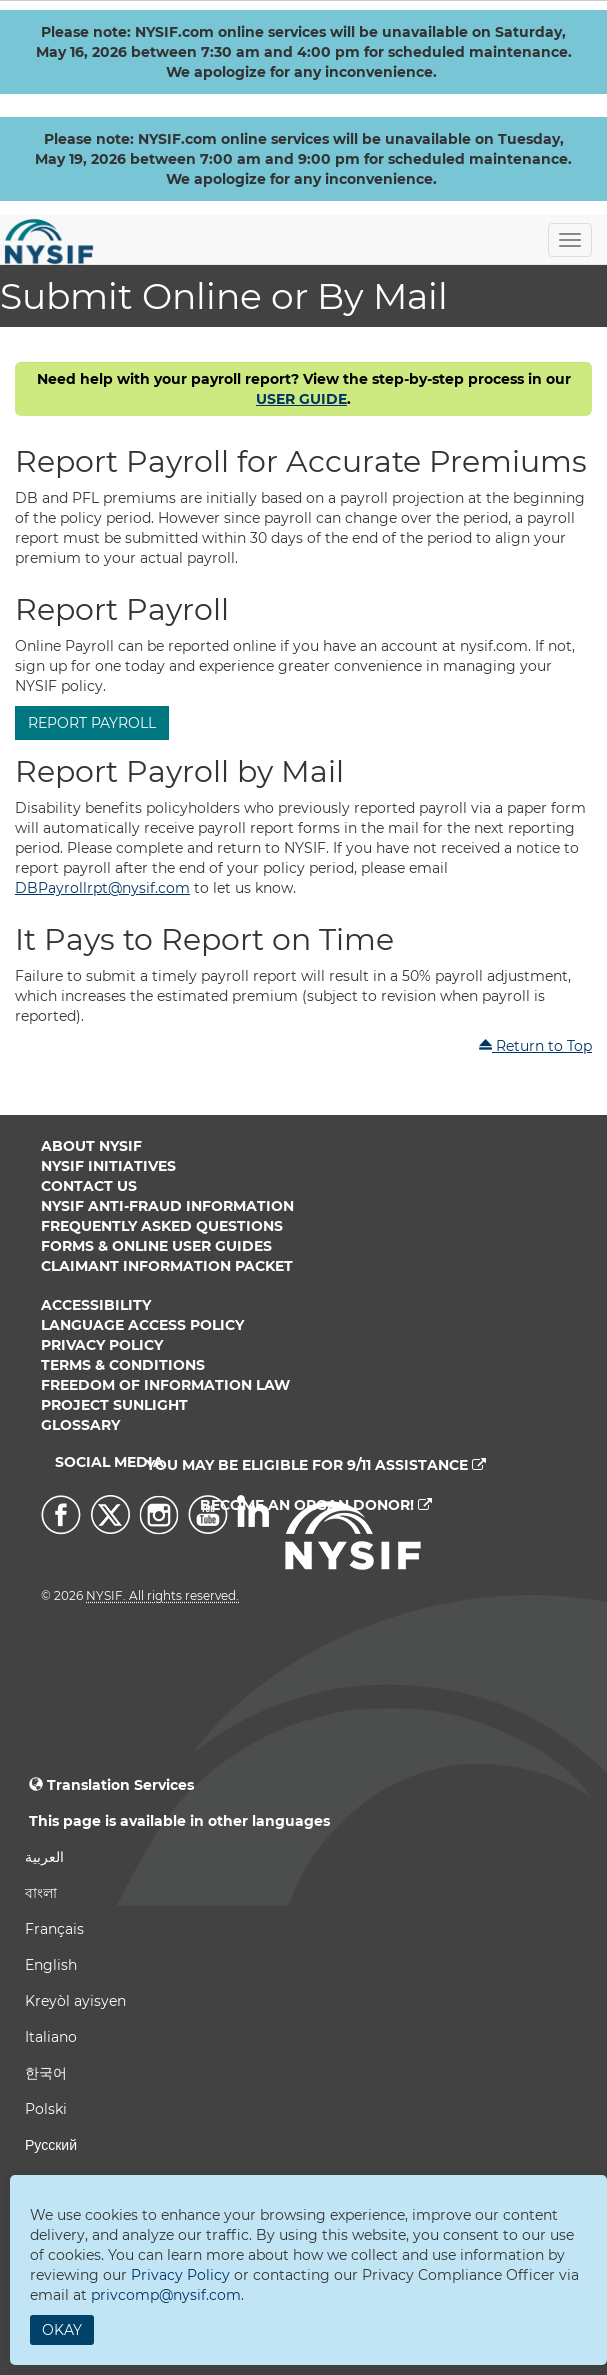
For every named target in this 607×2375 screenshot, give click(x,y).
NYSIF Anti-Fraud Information (167, 1206)
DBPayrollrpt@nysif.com (102, 888)
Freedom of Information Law (165, 1385)
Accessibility (96, 1305)
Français (54, 1929)
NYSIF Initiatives (108, 1166)
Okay (62, 2330)
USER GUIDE (301, 399)
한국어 (46, 2073)
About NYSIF (91, 1146)
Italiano (51, 2037)
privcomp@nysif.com (166, 2295)
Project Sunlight (114, 1405)
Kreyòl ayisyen (75, 2001)
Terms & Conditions (123, 1365)
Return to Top (535, 1046)
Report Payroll (92, 723)
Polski (46, 2109)
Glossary (80, 1425)
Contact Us (89, 1186)
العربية (44, 1857)
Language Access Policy (142, 1325)
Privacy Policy (102, 1345)
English (51, 1965)
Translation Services (120, 1785)
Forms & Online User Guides (156, 1246)
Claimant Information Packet (167, 1266)
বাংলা (41, 1893)
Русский (51, 2145)
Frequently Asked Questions (162, 1226)
